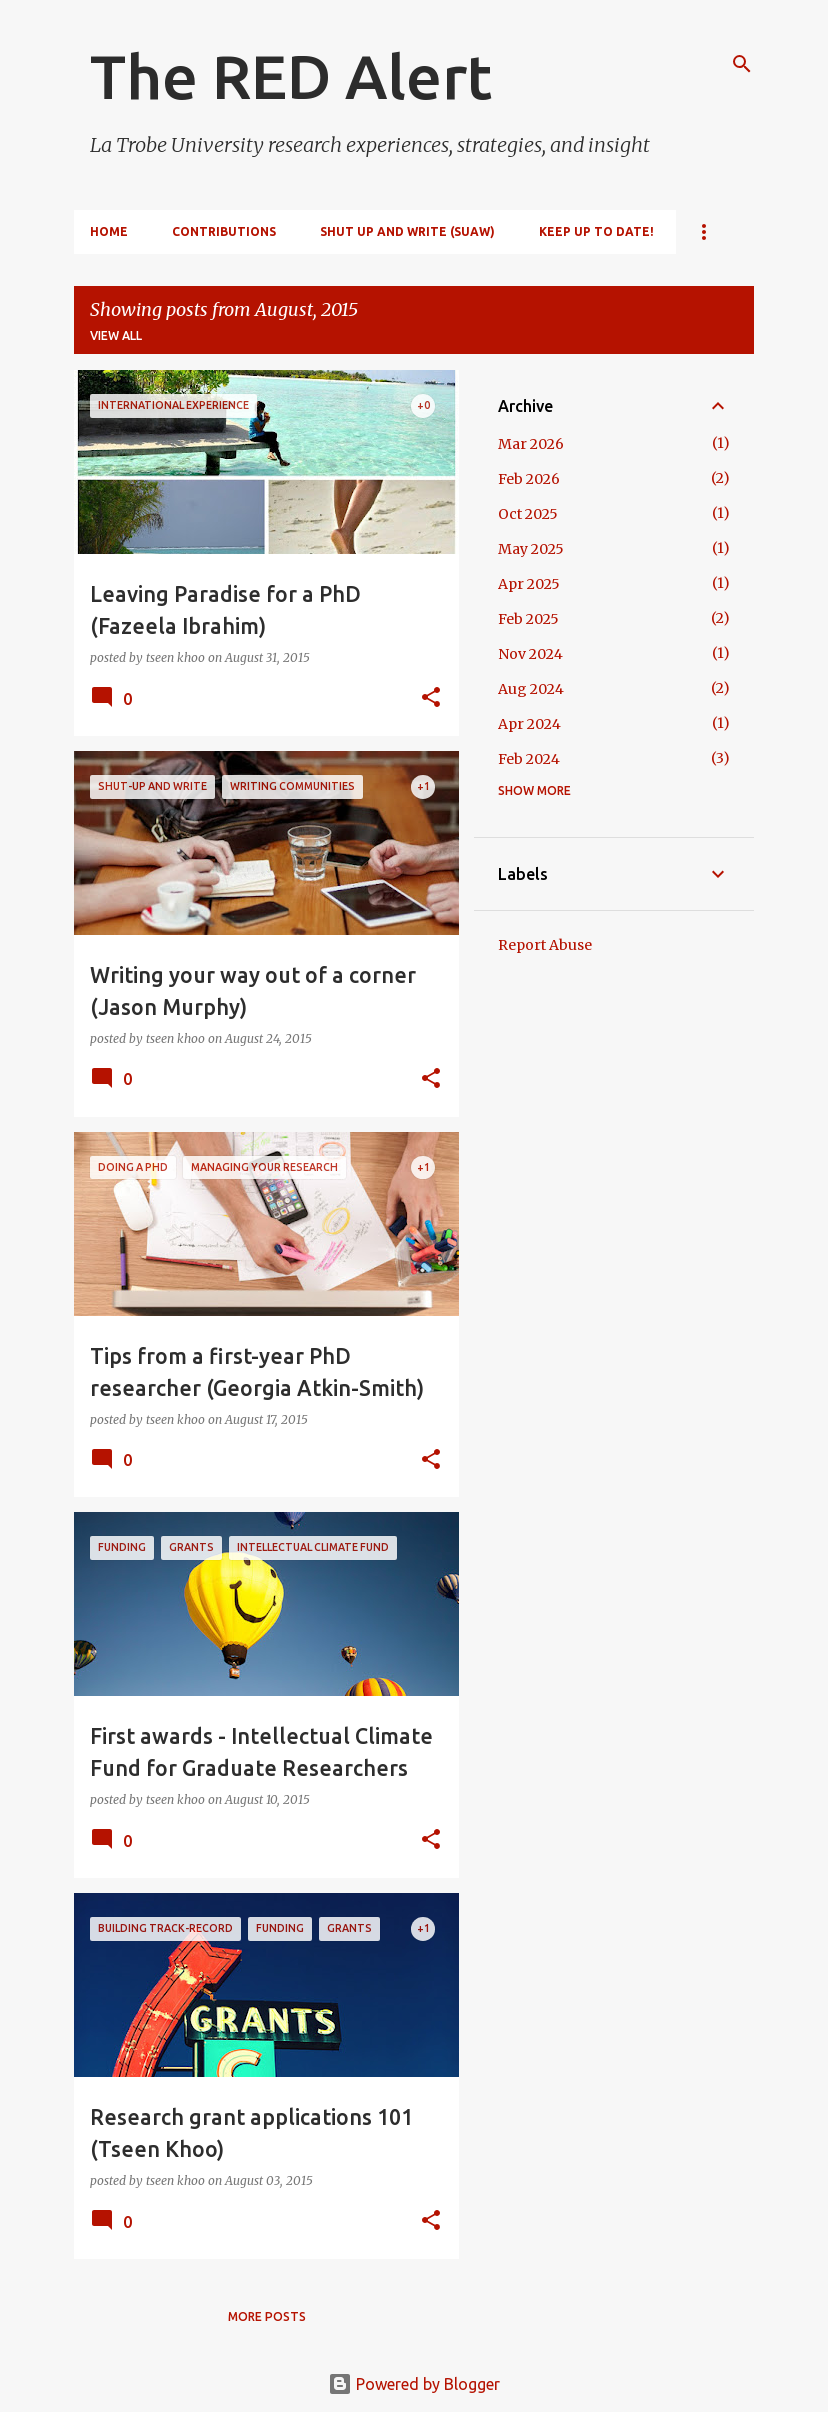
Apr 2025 (529, 584)
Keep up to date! (596, 231)
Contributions (224, 231)
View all (116, 335)
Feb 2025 (528, 619)
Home (109, 231)
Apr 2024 (529, 724)
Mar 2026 (531, 444)
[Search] (742, 64)
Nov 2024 (530, 654)
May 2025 (531, 549)
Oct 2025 (528, 514)
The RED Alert (291, 76)
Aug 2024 (531, 689)
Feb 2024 (529, 759)
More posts (267, 2316)
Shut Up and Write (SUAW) (407, 231)
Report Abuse (545, 945)
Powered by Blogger (414, 2384)
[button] (431, 698)
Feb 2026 (529, 479)
